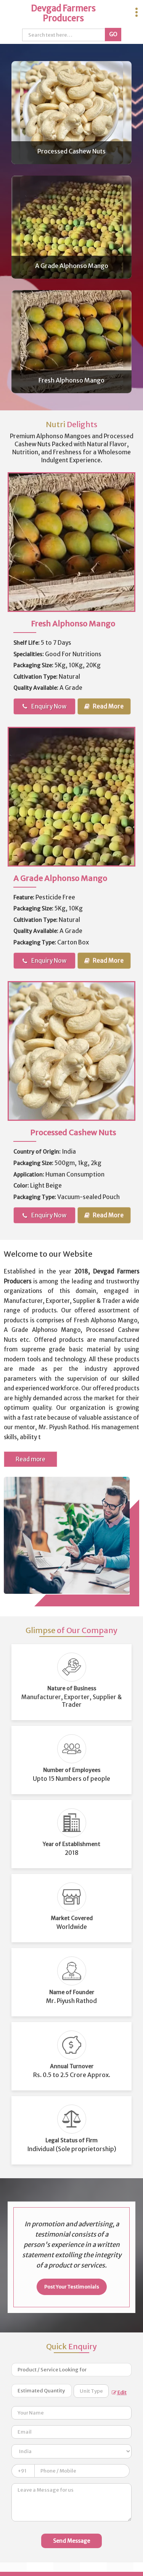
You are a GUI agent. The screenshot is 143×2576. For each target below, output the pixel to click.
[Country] (71, 2451)
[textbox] (91, 2391)
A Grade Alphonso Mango (71, 266)
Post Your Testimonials (71, 2287)
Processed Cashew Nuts (71, 151)
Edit (119, 2392)
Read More (104, 706)
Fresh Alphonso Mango (71, 380)
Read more (30, 1459)
